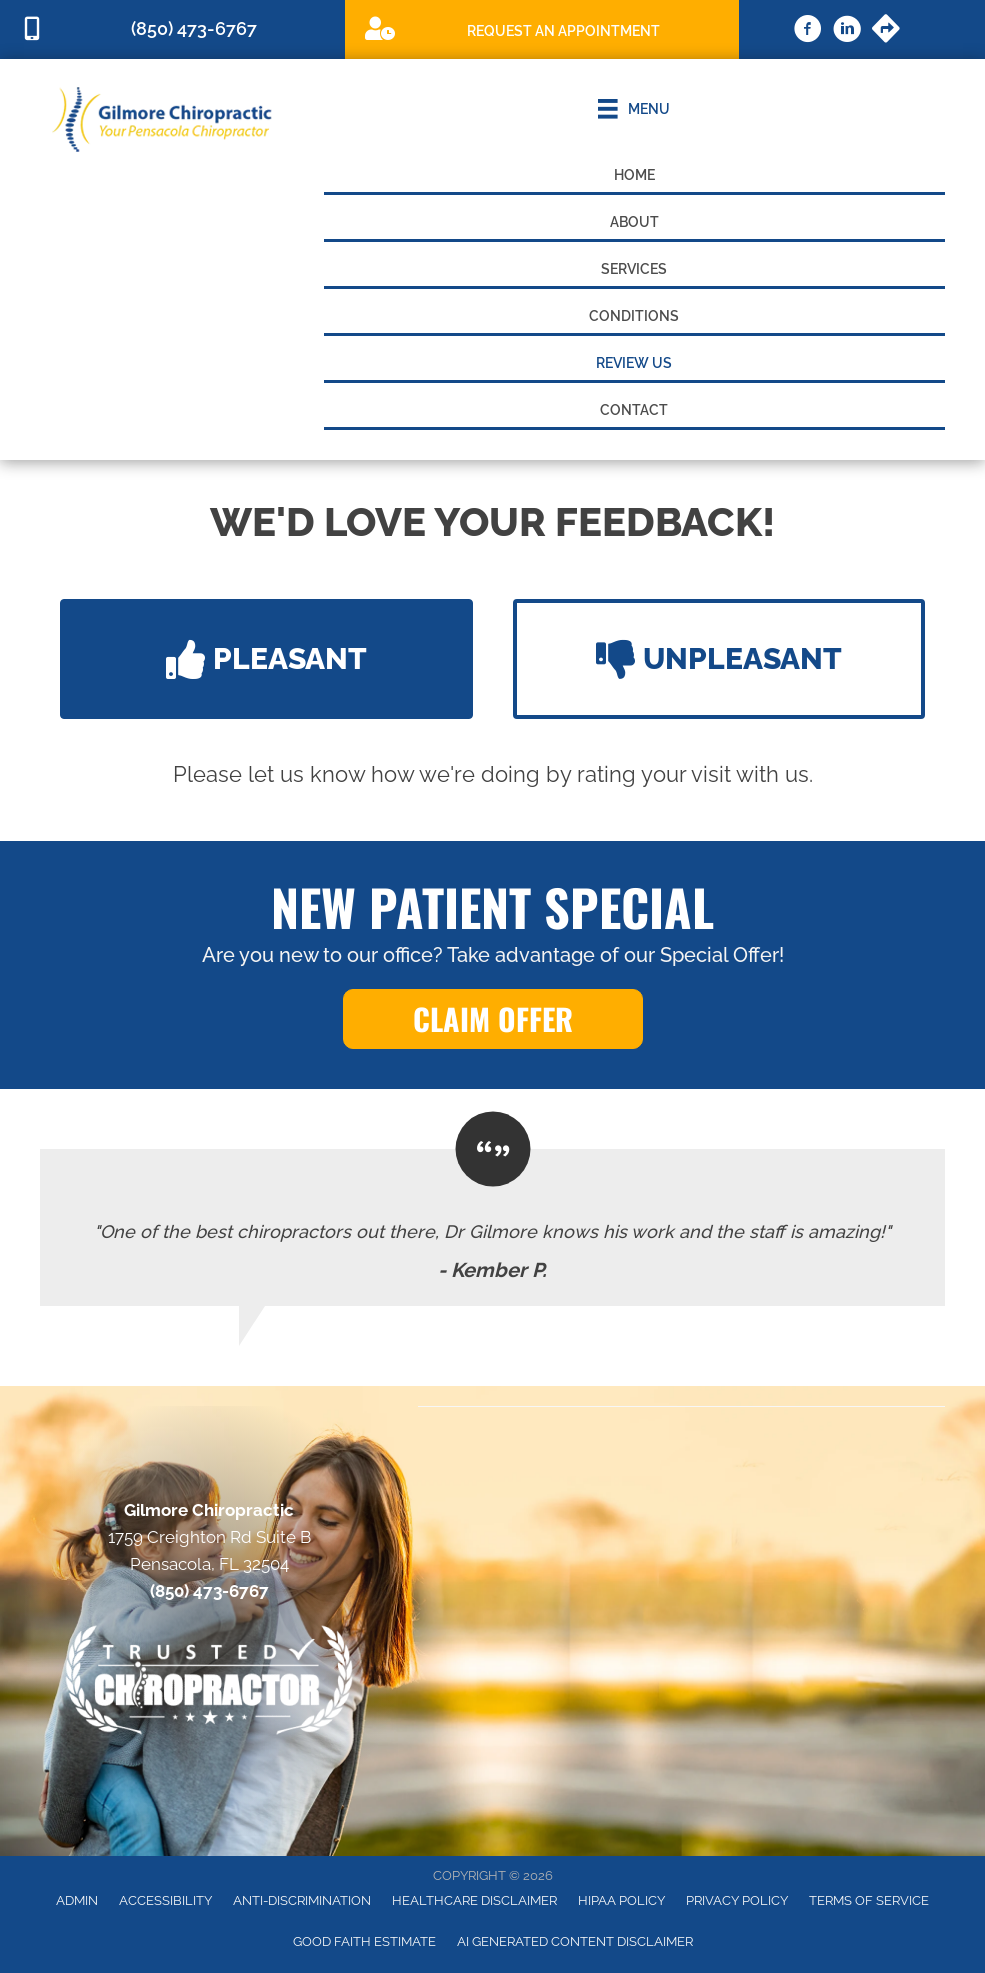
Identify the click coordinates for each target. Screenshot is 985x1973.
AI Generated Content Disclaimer (575, 1941)
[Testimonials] (492, 1227)
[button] (266, 659)
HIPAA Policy (621, 1900)
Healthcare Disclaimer (474, 1900)
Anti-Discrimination (302, 1900)
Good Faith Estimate (364, 1941)
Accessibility (165, 1900)
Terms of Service (869, 1900)
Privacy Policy (737, 1900)
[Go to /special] (542, 28)
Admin (77, 1900)
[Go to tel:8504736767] (172, 29)
